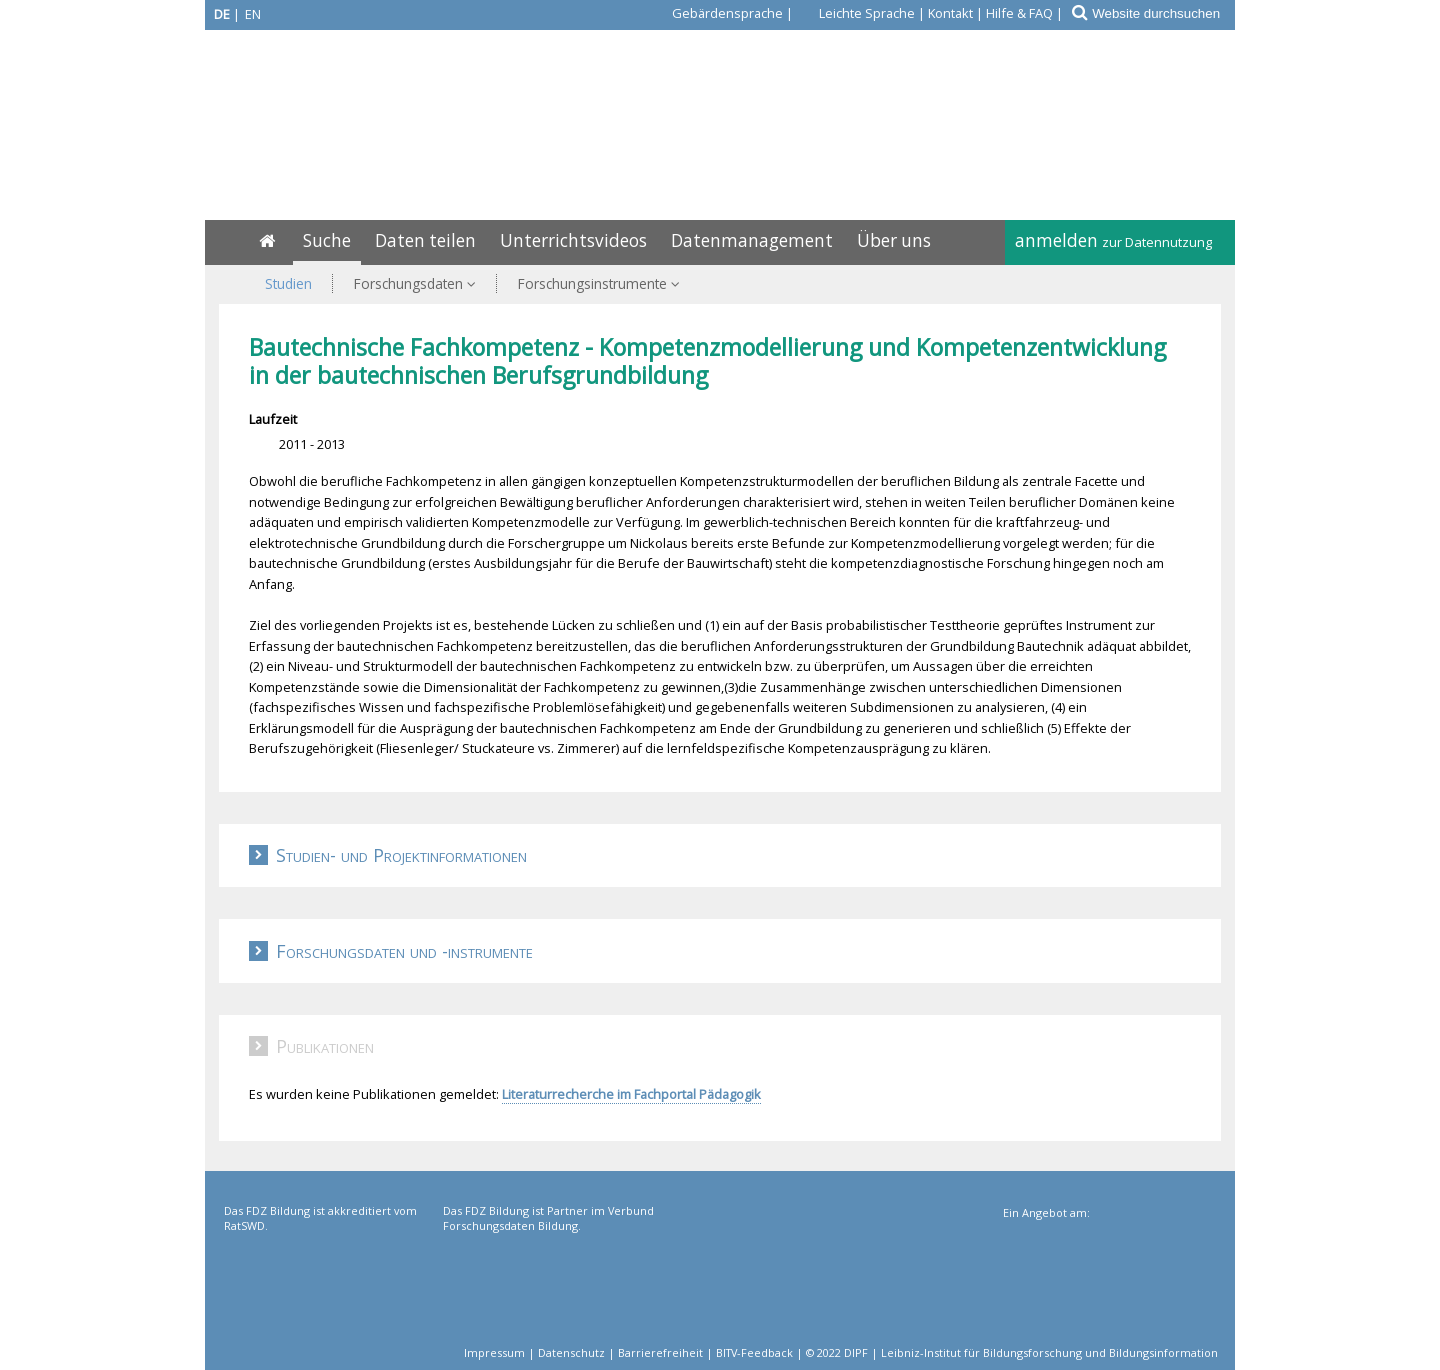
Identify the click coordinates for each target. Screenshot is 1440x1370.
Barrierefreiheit (660, 1352)
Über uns (894, 240)
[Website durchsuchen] (1162, 13)
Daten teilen (425, 240)
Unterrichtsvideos (573, 240)
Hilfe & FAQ (1019, 13)
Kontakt (950, 13)
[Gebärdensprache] (716, 13)
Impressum (494, 1352)
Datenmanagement (752, 240)
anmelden (1113, 240)
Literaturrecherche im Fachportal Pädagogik (631, 1094)
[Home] (267, 240)
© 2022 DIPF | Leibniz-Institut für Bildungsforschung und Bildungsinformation (1012, 1352)
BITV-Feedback (754, 1352)
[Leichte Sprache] (855, 13)
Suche (327, 240)
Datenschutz (571, 1352)
